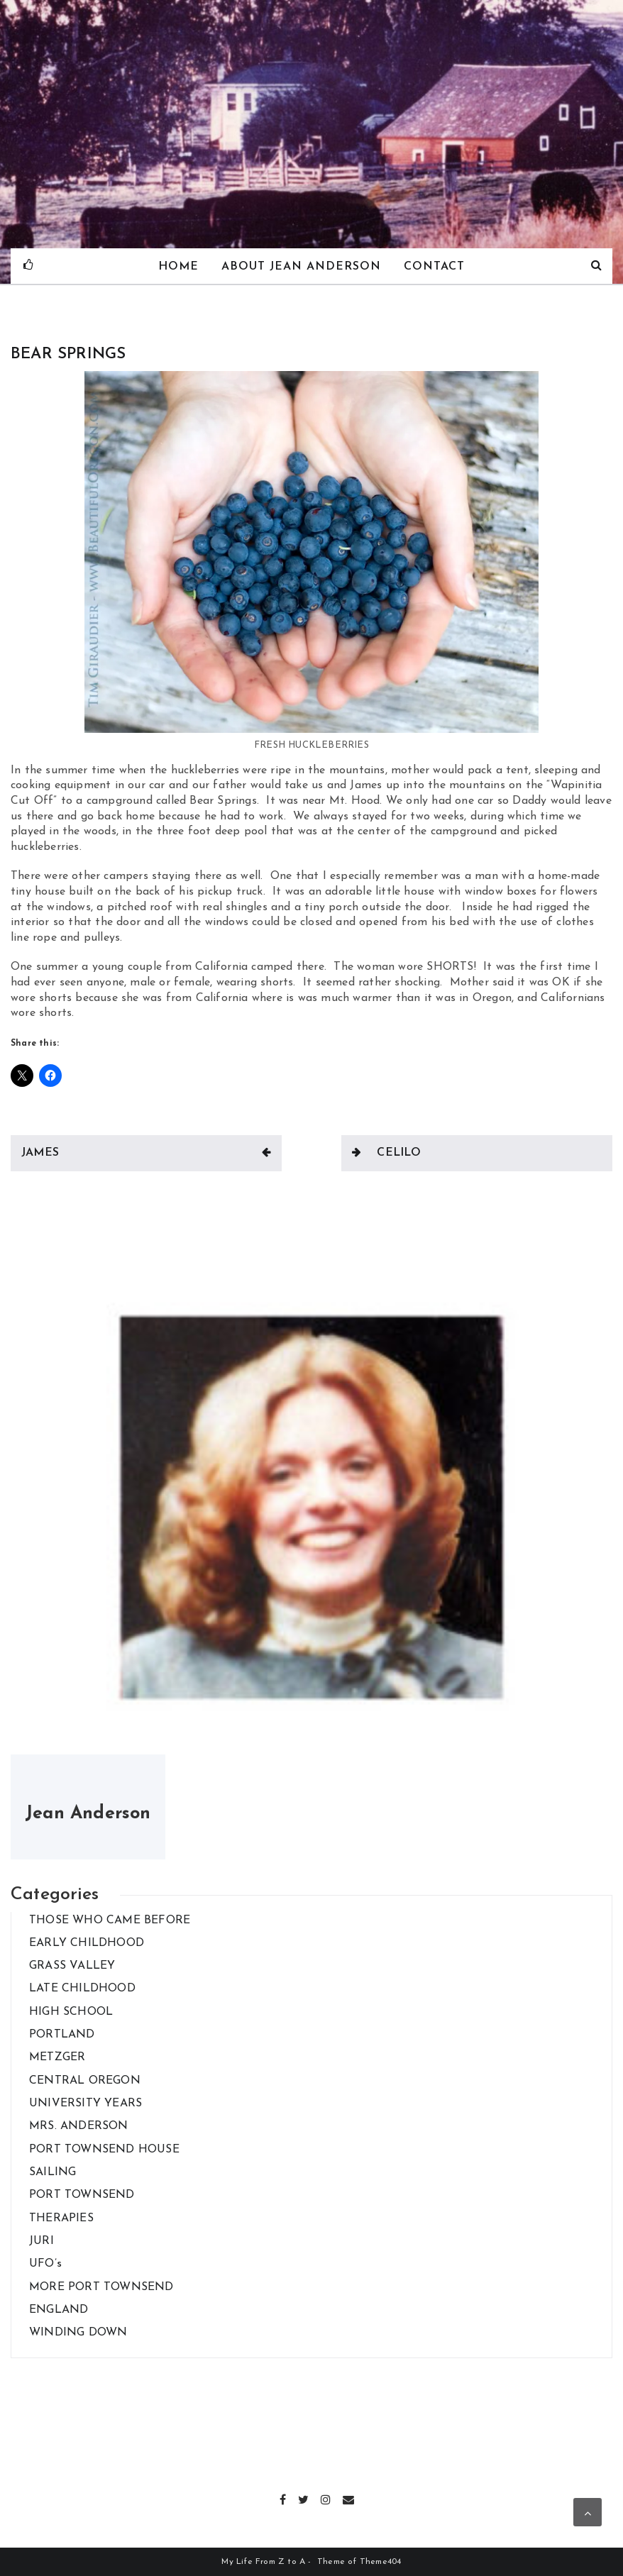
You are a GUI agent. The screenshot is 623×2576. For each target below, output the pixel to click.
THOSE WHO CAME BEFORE (109, 1920)
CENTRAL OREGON (84, 2080)
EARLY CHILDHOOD (86, 1943)
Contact (434, 266)
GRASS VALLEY (72, 1966)
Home (178, 266)
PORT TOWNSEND (82, 2195)
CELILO (399, 1153)
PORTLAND (62, 2034)
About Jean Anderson (301, 266)
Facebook (283, 2498)
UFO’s (45, 2264)
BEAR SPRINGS (68, 354)
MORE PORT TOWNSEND (101, 2287)
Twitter (304, 2498)
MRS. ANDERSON (78, 2126)
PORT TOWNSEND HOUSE (104, 2149)
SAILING (52, 2172)
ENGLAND (58, 2310)
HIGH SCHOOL (71, 2012)
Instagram (326, 2498)
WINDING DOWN (78, 2332)
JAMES (40, 1153)
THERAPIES (61, 2218)
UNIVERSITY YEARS (85, 2103)
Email (349, 2498)
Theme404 (381, 2562)
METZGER (57, 2057)
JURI (41, 2241)
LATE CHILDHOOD (82, 1988)
